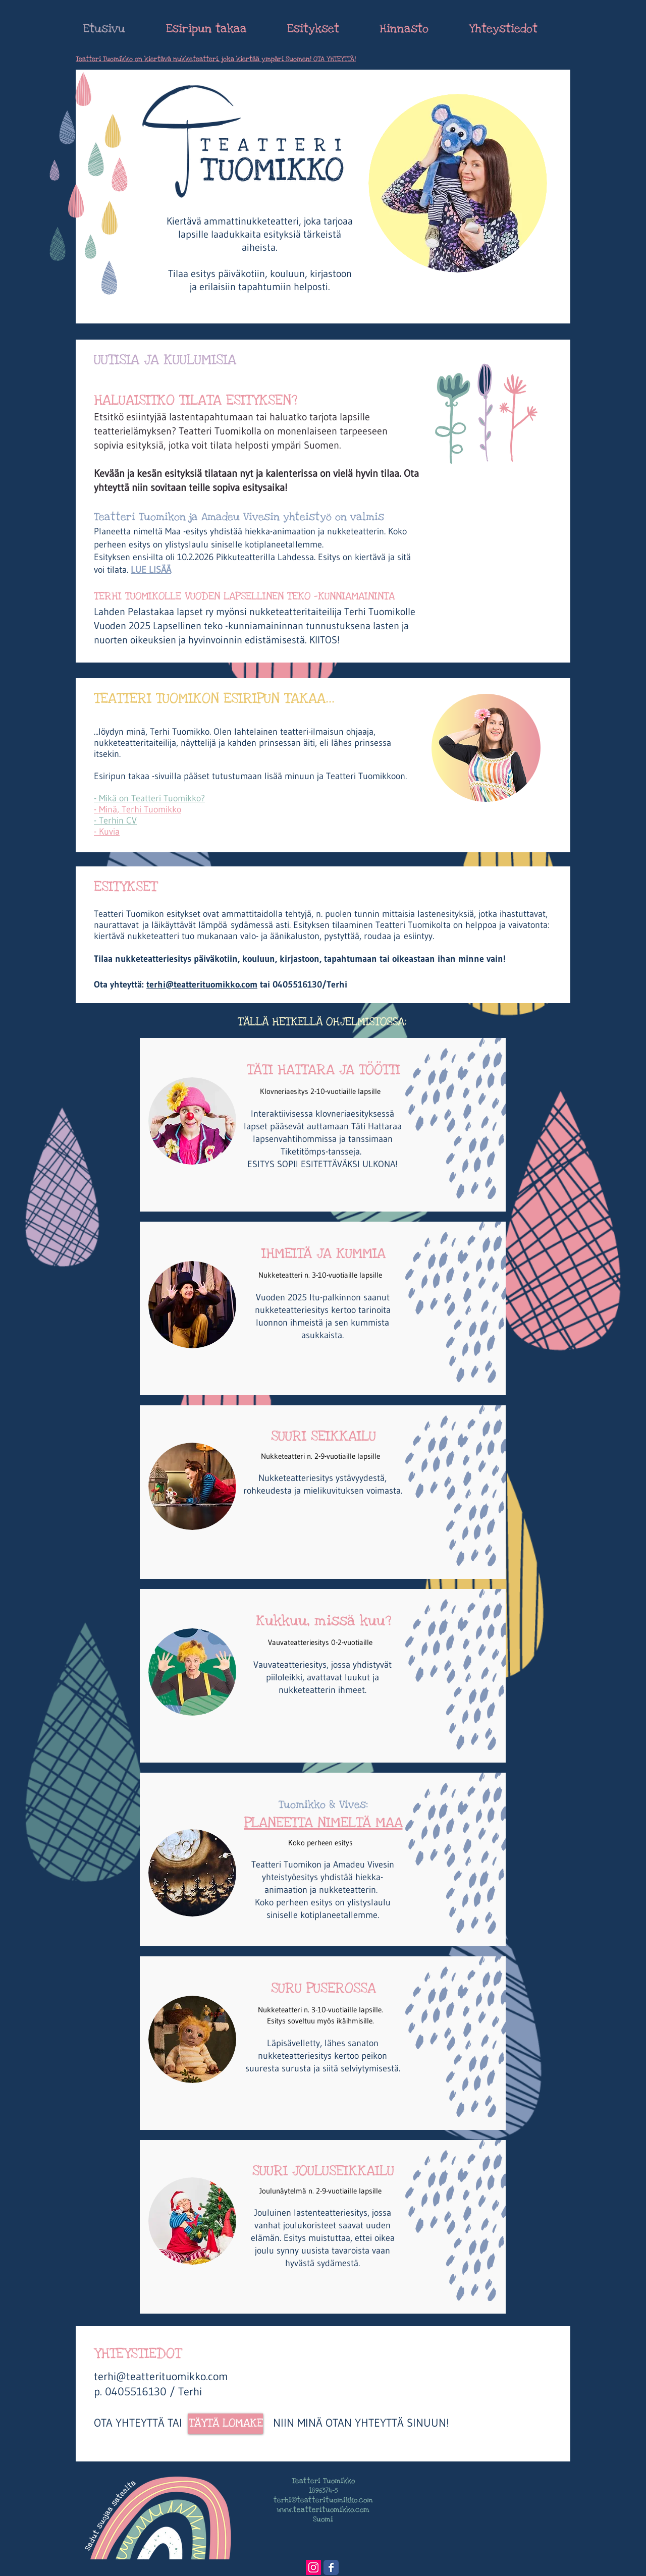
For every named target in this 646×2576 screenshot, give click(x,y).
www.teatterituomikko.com (323, 2509)
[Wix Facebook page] (331, 2567)
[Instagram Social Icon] (313, 2567)
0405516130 (297, 984)
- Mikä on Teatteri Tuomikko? (149, 798)
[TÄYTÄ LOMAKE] (225, 2424)
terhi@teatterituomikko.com (201, 984)
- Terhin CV (115, 820)
